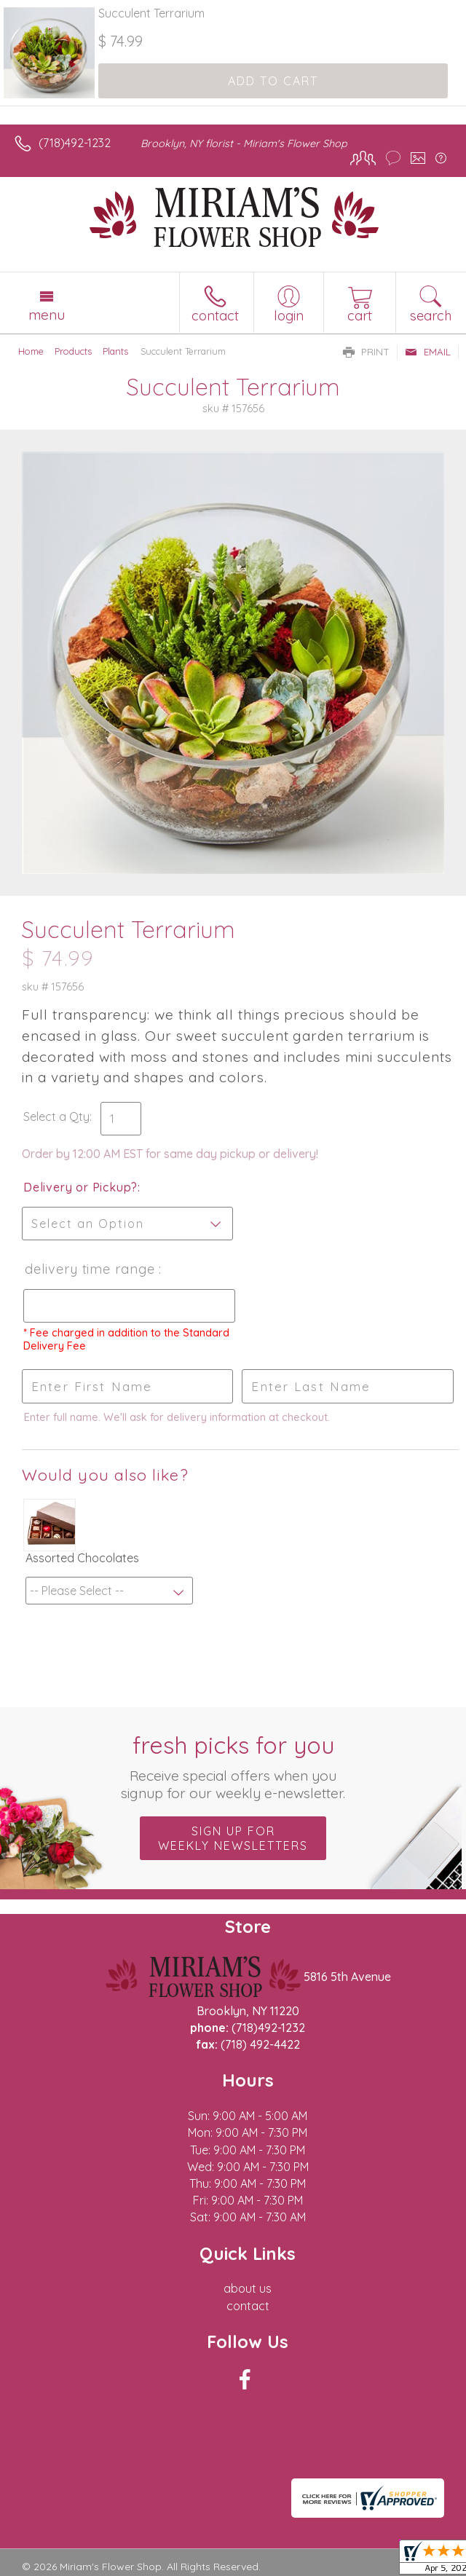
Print (366, 351)
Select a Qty (56, 1116)
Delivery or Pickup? (80, 1187)
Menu (46, 314)
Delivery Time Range (90, 1269)
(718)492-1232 (75, 142)
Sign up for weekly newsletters (233, 1838)
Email (428, 351)
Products (73, 351)
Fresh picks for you (233, 1766)
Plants (115, 351)
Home (31, 351)
